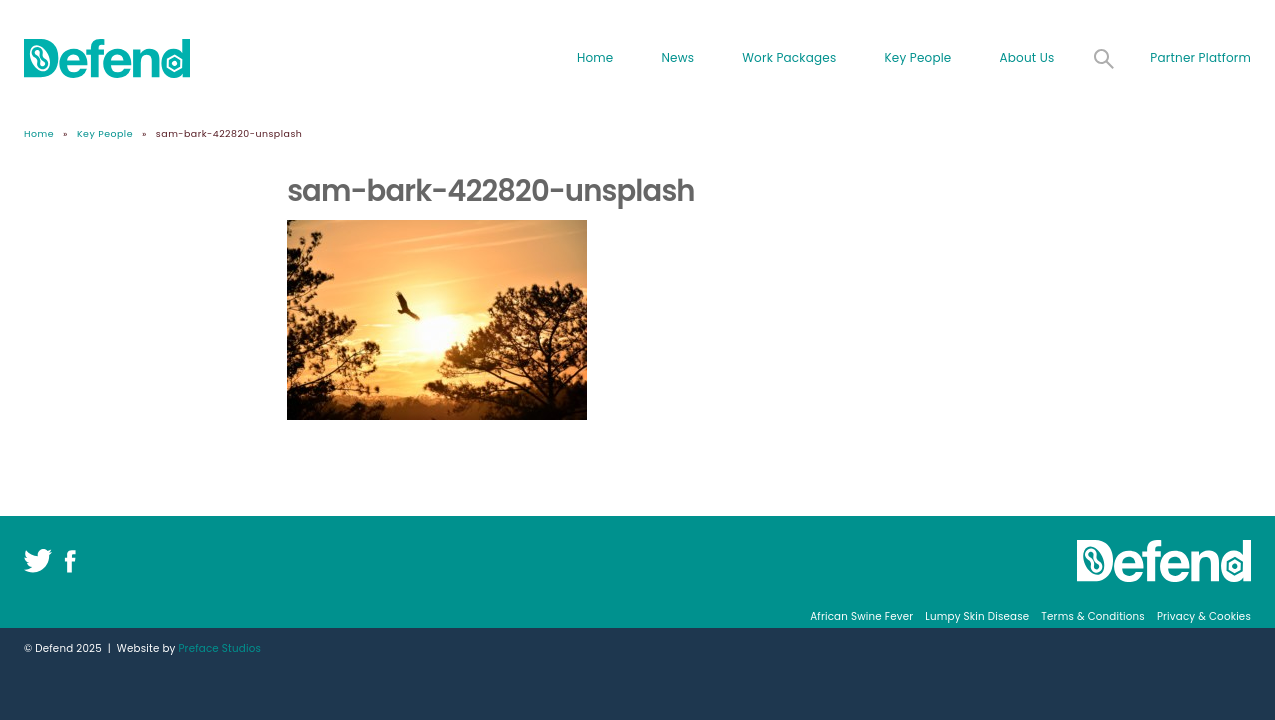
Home (595, 57)
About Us (1026, 57)
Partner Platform (1200, 57)
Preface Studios (219, 648)
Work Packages (789, 57)
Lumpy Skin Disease (977, 616)
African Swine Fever (861, 616)
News (677, 57)
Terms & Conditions (1093, 616)
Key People (917, 57)
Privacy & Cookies (1204, 616)
